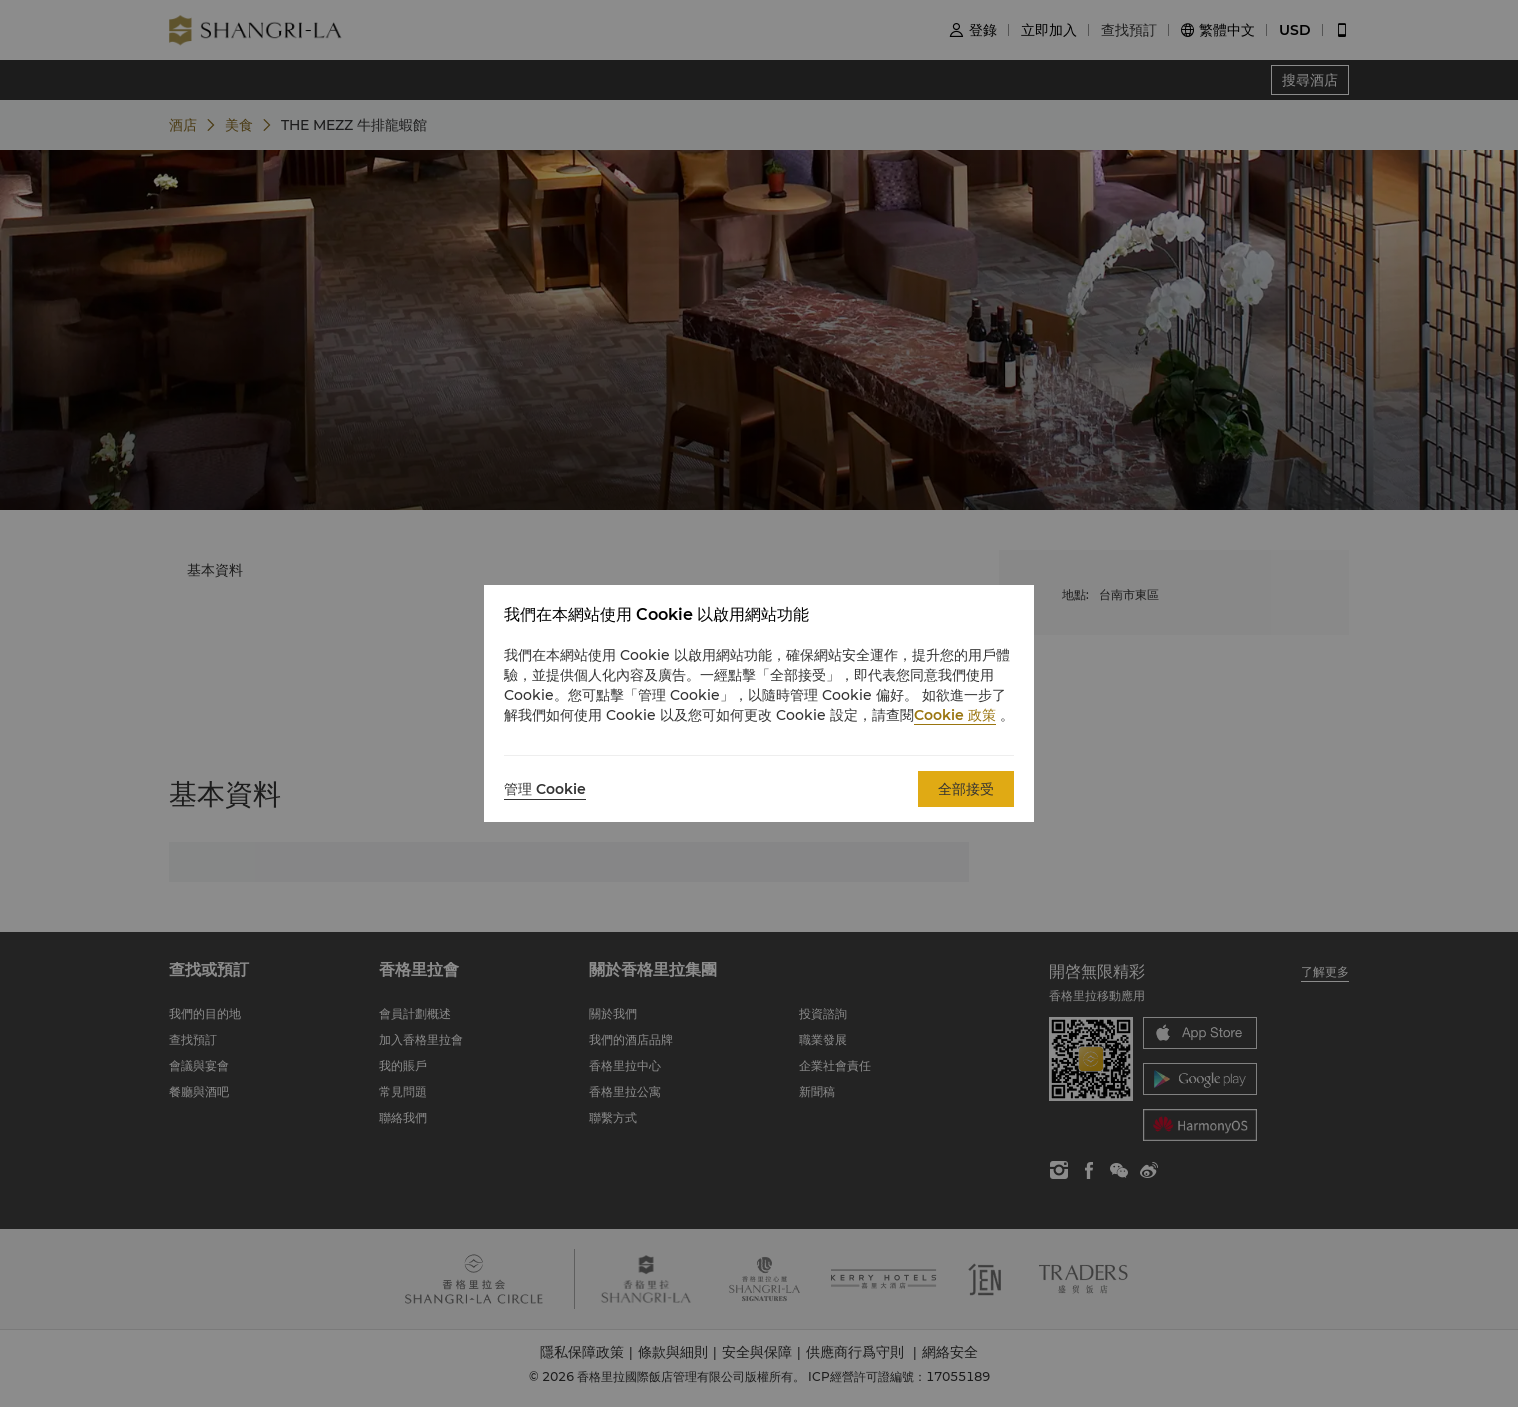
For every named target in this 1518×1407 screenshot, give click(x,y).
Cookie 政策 (955, 715)
